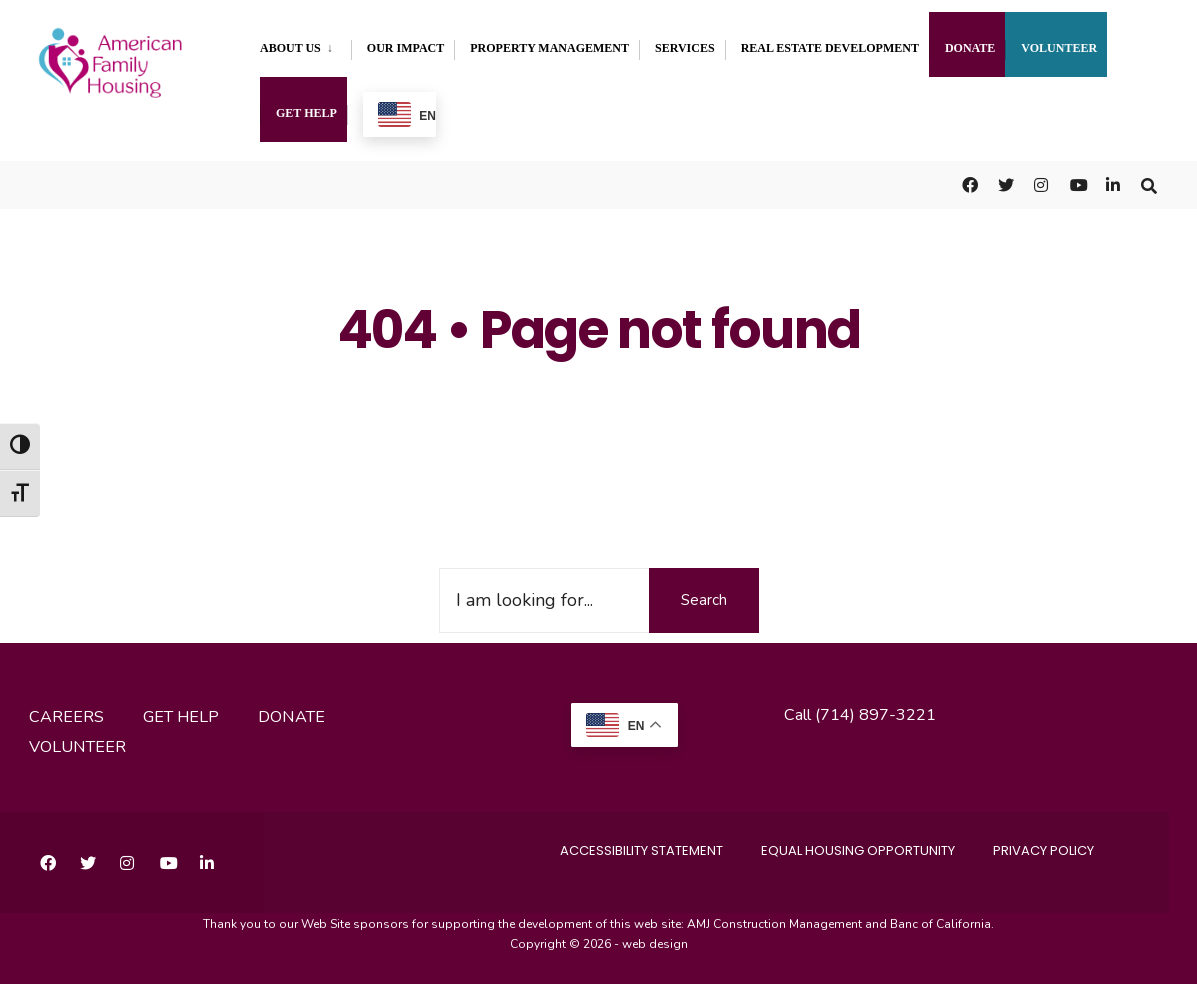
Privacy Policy (1043, 850)
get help (181, 717)
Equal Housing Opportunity (858, 850)
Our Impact (405, 48)
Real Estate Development (830, 48)
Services (685, 48)
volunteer (77, 747)
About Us (290, 48)
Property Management (549, 48)
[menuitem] (305, 44)
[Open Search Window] (1149, 184)
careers (66, 717)
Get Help (306, 113)
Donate (970, 48)
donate (291, 717)
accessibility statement (641, 850)
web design (655, 944)
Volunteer (1059, 48)
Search (704, 600)
